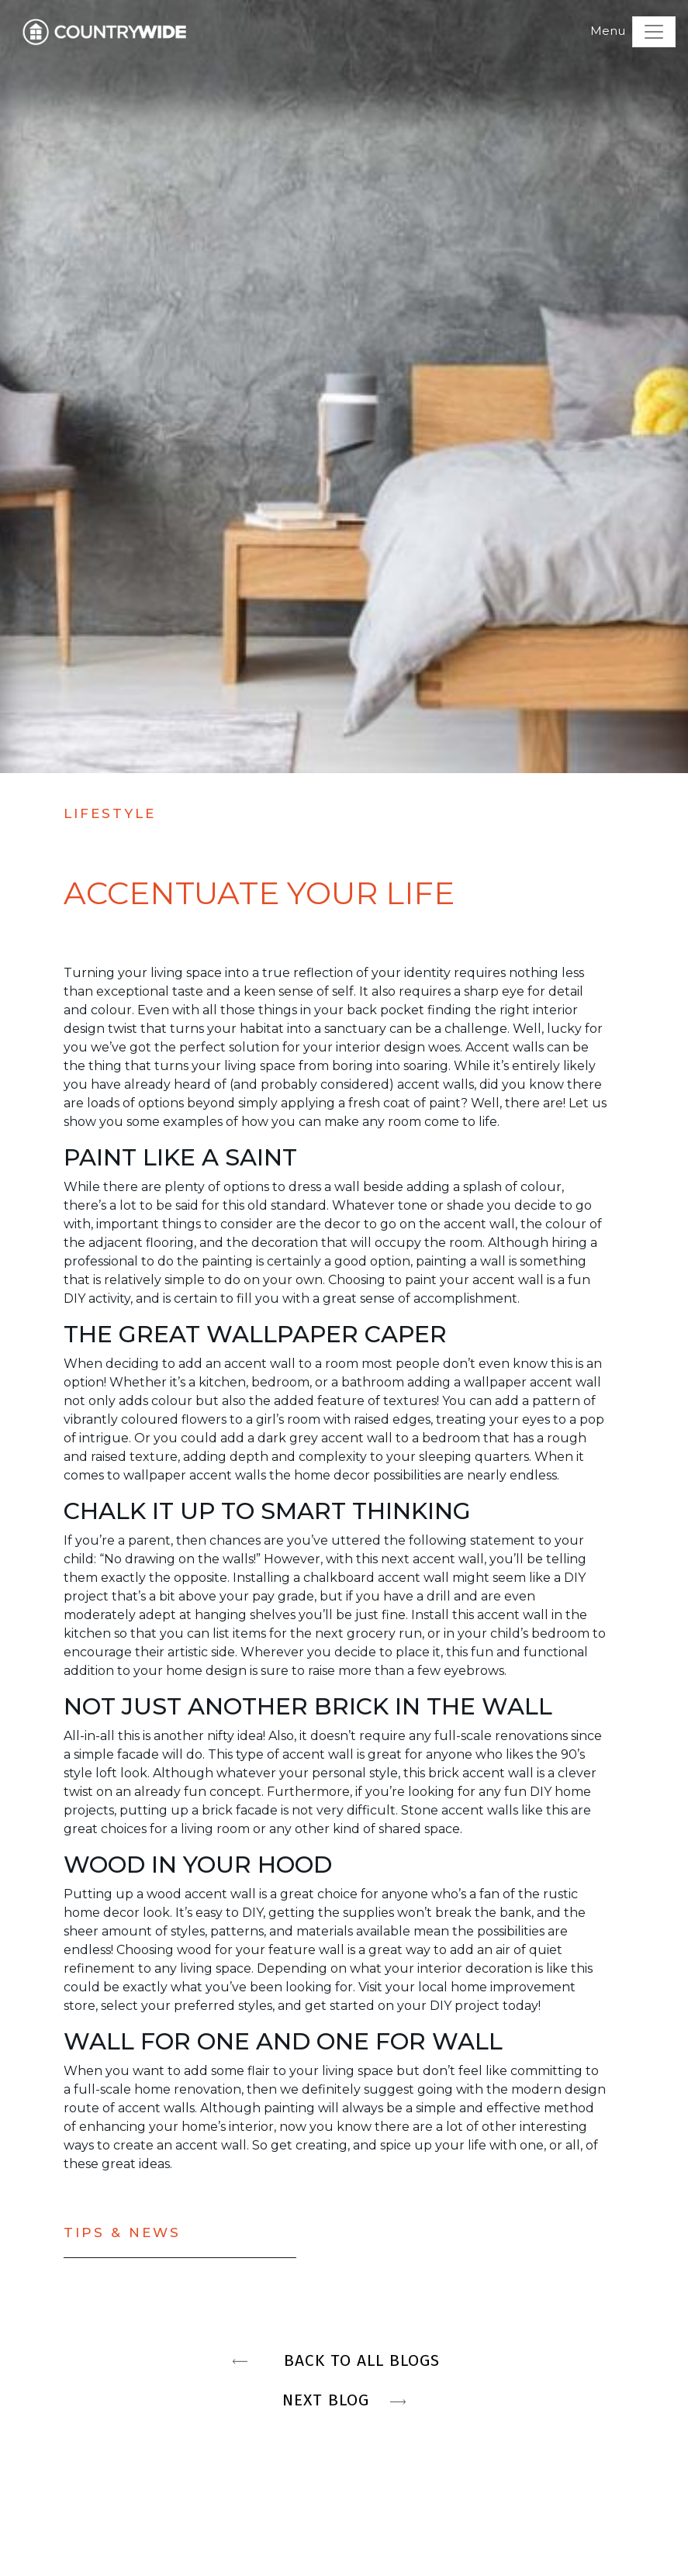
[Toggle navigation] (654, 31)
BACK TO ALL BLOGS (344, 2360)
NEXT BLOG (344, 2400)
